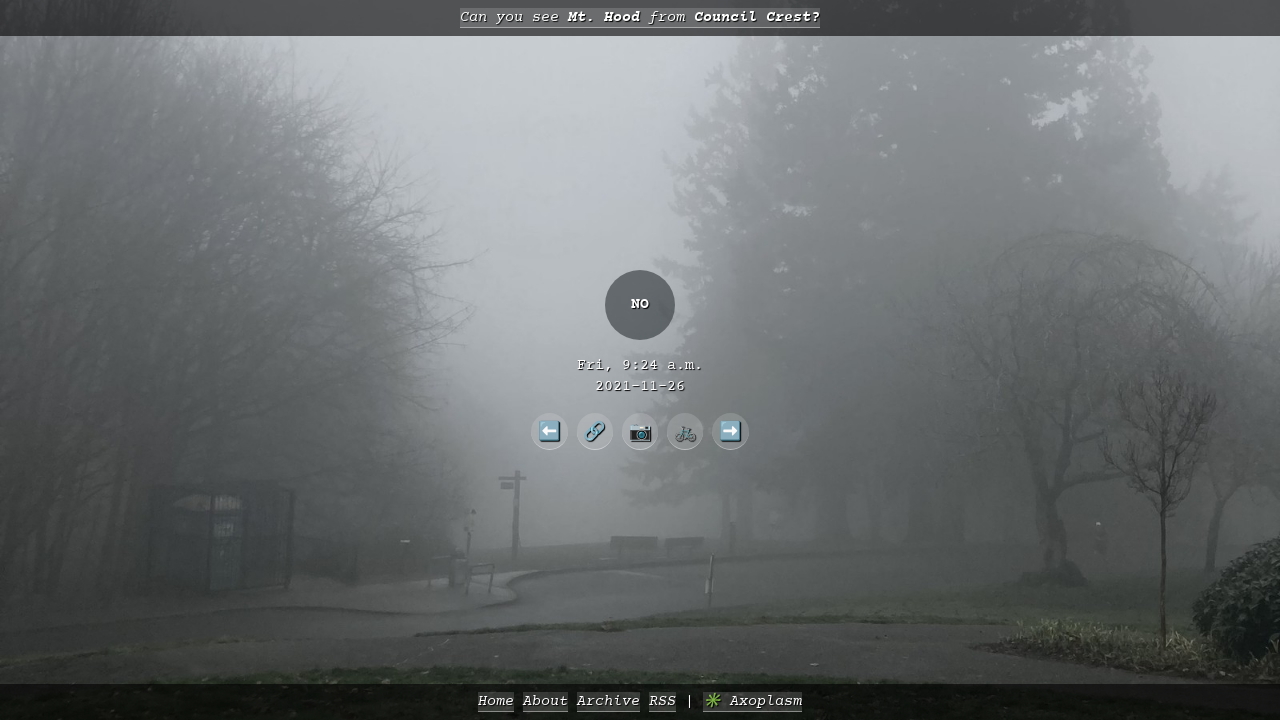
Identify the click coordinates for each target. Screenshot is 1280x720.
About (545, 701)
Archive (608, 701)
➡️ (730, 431)
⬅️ (549, 431)
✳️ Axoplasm (752, 701)
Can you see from (640, 17)
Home (496, 701)
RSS (662, 701)
